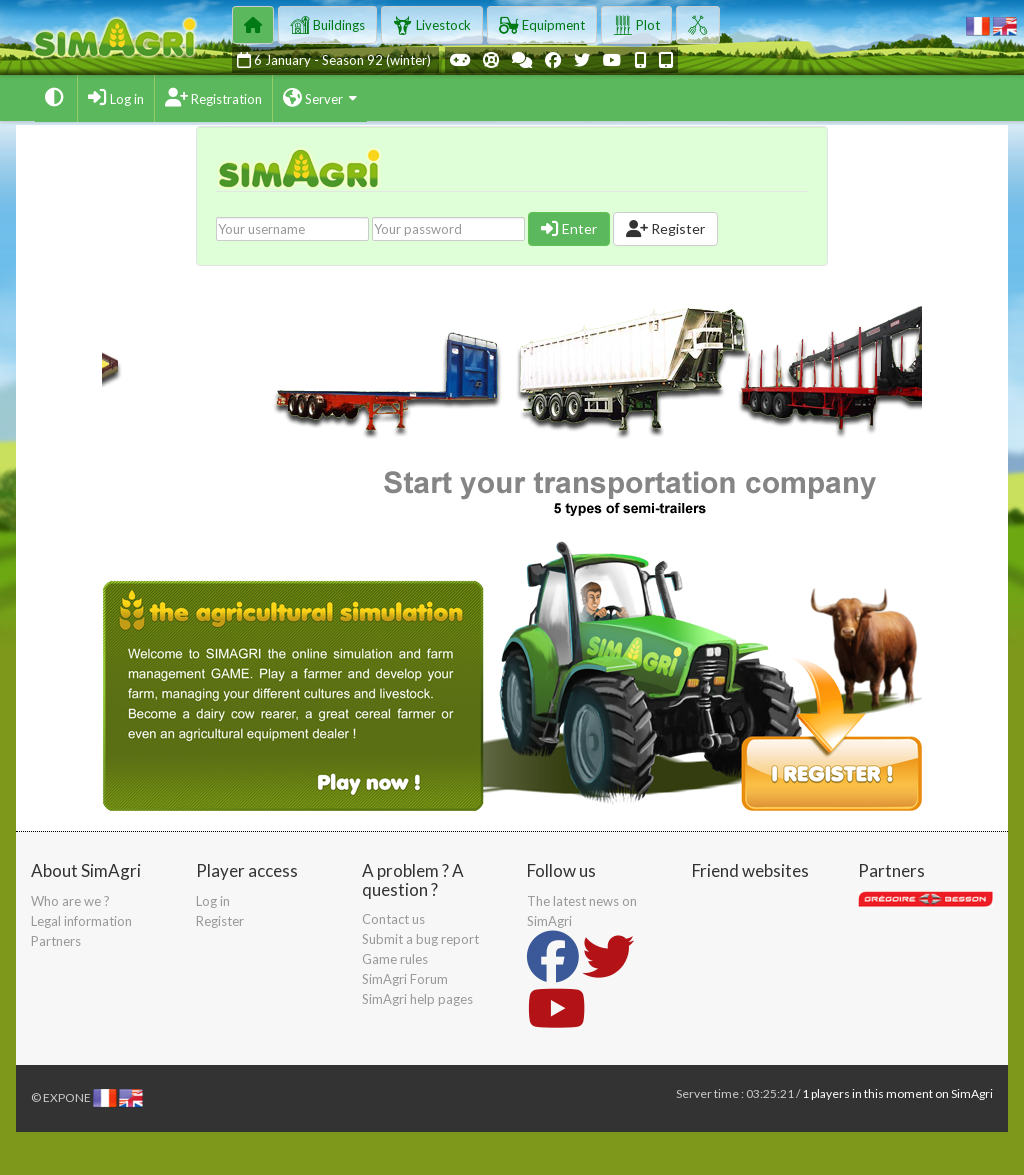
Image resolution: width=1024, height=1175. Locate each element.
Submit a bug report (420, 939)
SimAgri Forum (405, 979)
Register (665, 228)
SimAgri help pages (417, 999)
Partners (56, 941)
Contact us (393, 919)
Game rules (395, 959)
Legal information (81, 921)
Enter (569, 228)
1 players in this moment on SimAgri (897, 1093)
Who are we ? (70, 901)
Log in (213, 901)
